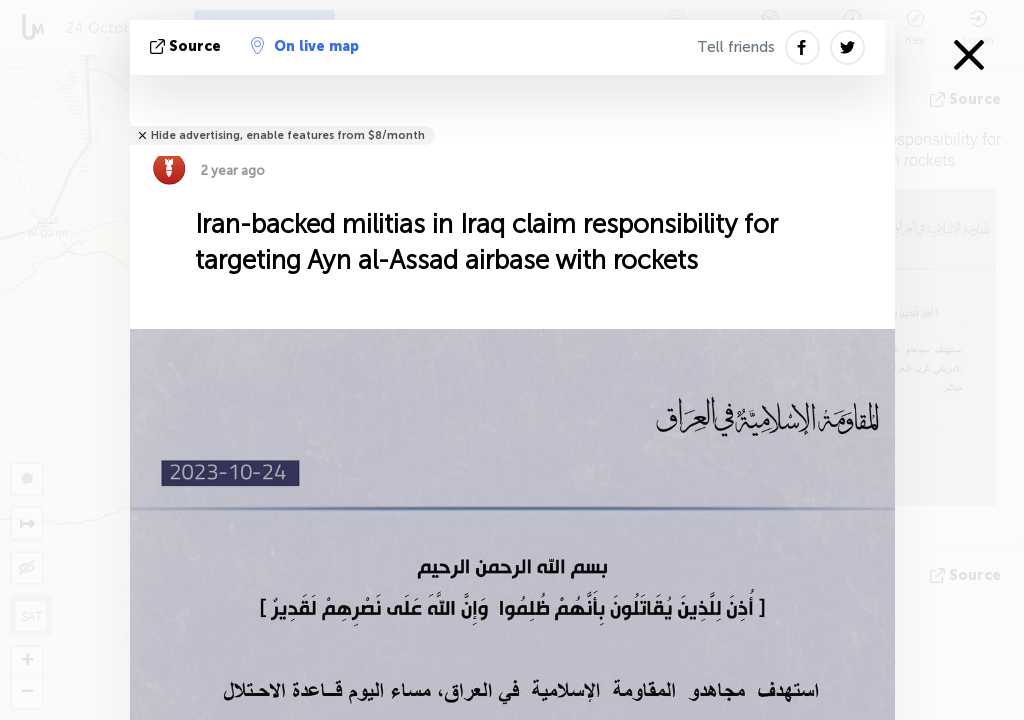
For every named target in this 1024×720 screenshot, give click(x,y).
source (187, 46)
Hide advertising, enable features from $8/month (288, 135)
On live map (305, 46)
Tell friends (736, 47)
